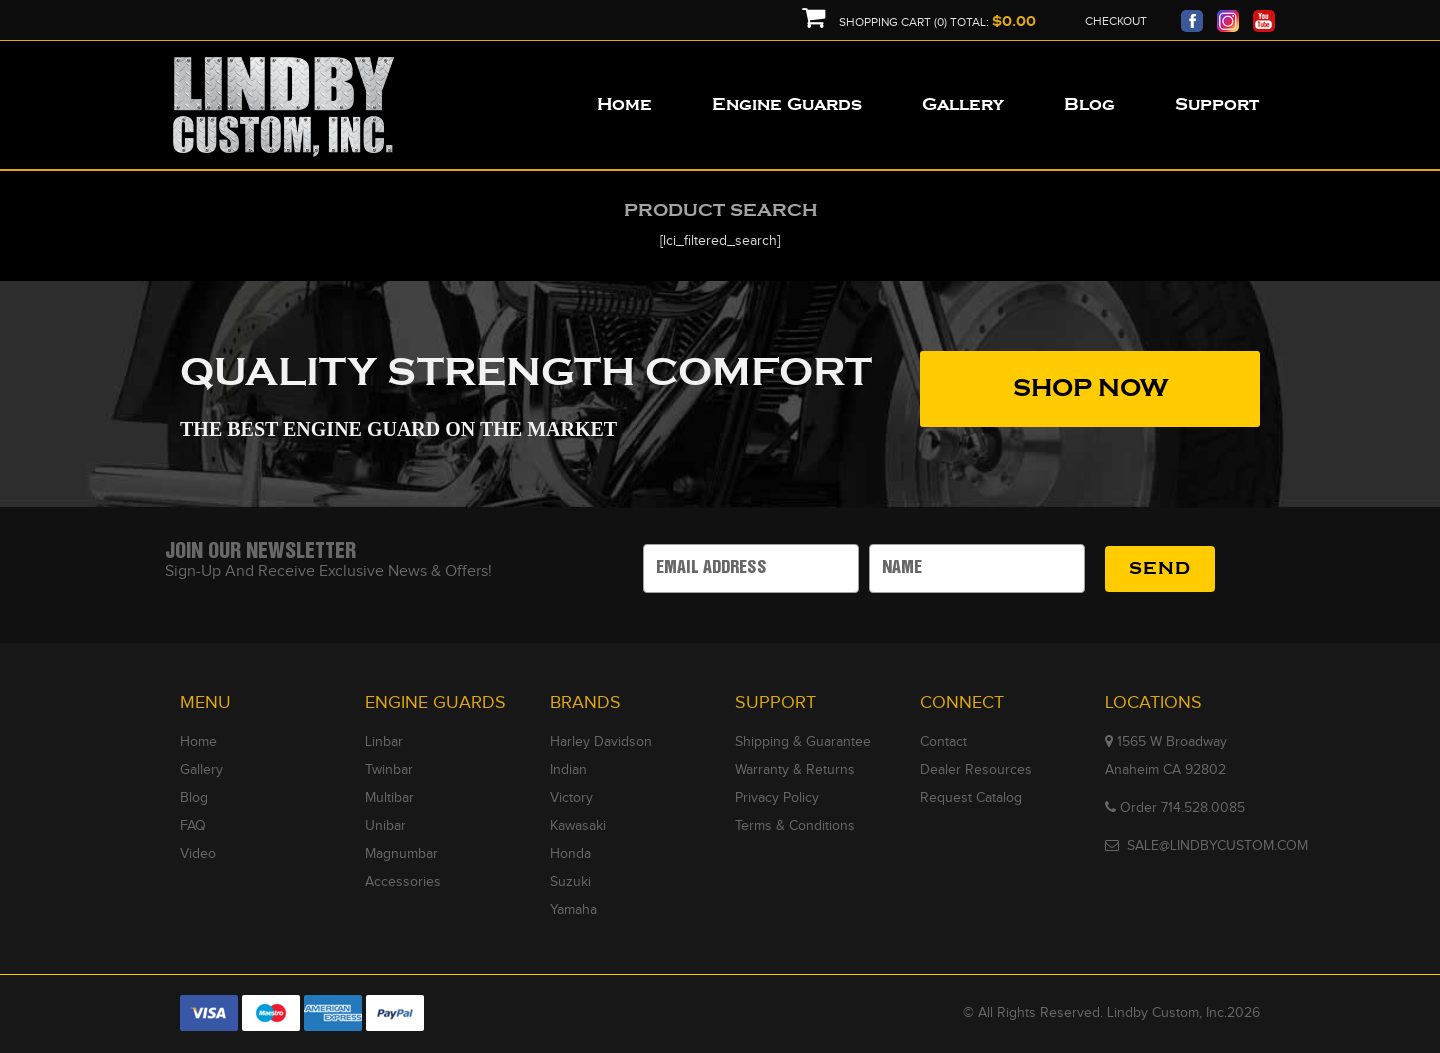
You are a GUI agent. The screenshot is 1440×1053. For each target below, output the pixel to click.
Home (198, 742)
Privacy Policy (777, 798)
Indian (568, 770)
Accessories (403, 882)
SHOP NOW (1090, 388)
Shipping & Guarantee (803, 742)
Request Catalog (971, 798)
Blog (194, 798)
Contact (943, 742)
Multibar (389, 798)
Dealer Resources (976, 770)
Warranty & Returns (795, 770)
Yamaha (573, 910)
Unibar (385, 826)
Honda (570, 854)
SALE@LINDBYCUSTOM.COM (1217, 846)
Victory (571, 798)
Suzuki (570, 882)
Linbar (384, 742)
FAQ (193, 826)
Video (198, 854)
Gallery (201, 770)
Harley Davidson (601, 742)
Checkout (1116, 21)
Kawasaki (578, 826)
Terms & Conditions (795, 826)
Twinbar (389, 770)
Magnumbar (401, 854)
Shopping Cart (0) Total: (919, 22)
